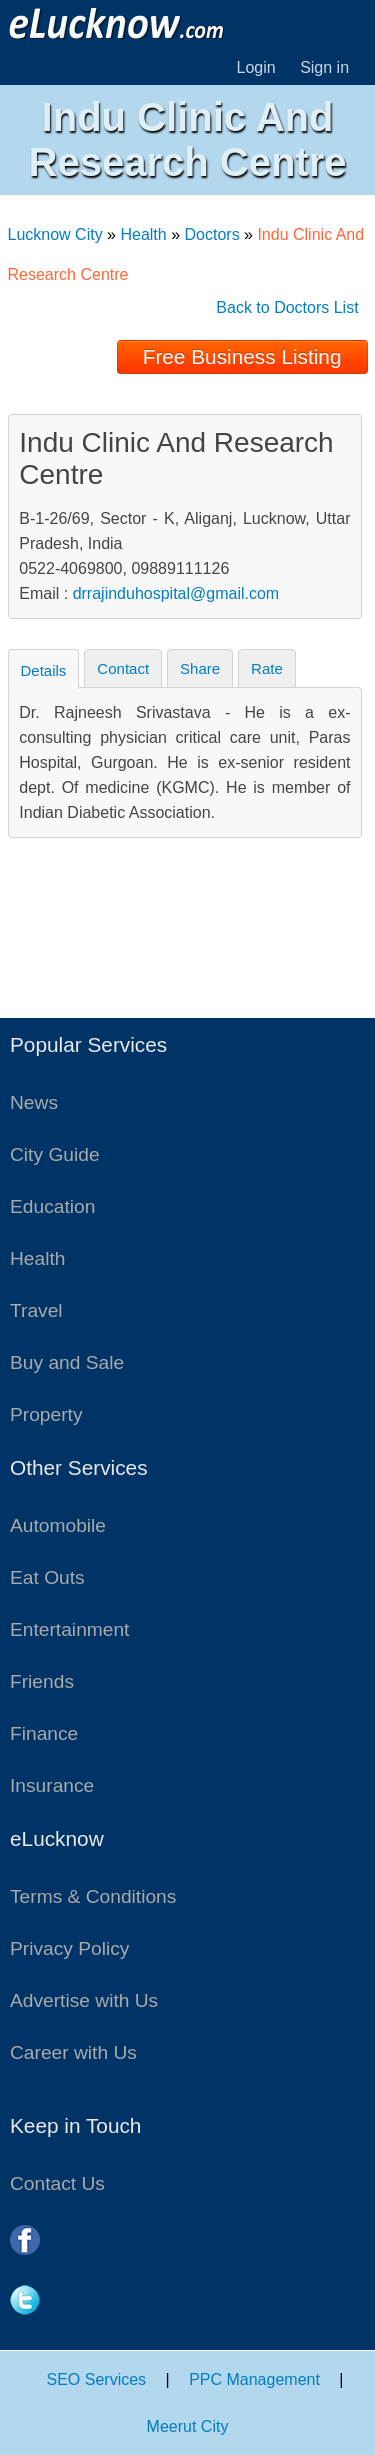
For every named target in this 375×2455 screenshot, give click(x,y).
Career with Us (73, 2052)
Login (256, 67)
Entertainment (69, 1629)
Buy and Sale (67, 1362)
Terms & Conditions (93, 1896)
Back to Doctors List (287, 307)
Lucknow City (55, 234)
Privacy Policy (69, 1948)
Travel (36, 1310)
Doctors (212, 234)
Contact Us (57, 2183)
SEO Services (97, 2379)
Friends (42, 1681)
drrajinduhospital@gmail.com (176, 593)
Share (200, 668)
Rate (267, 668)
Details (44, 670)
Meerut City (188, 2426)
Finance (44, 1733)
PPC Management (254, 2379)
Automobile (58, 1525)
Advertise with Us (84, 2000)
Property (46, 1414)
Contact (123, 668)
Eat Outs (47, 1577)
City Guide (55, 1154)
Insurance (52, 1785)
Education (52, 1206)
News (34, 1102)
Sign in (324, 67)
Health (143, 234)
